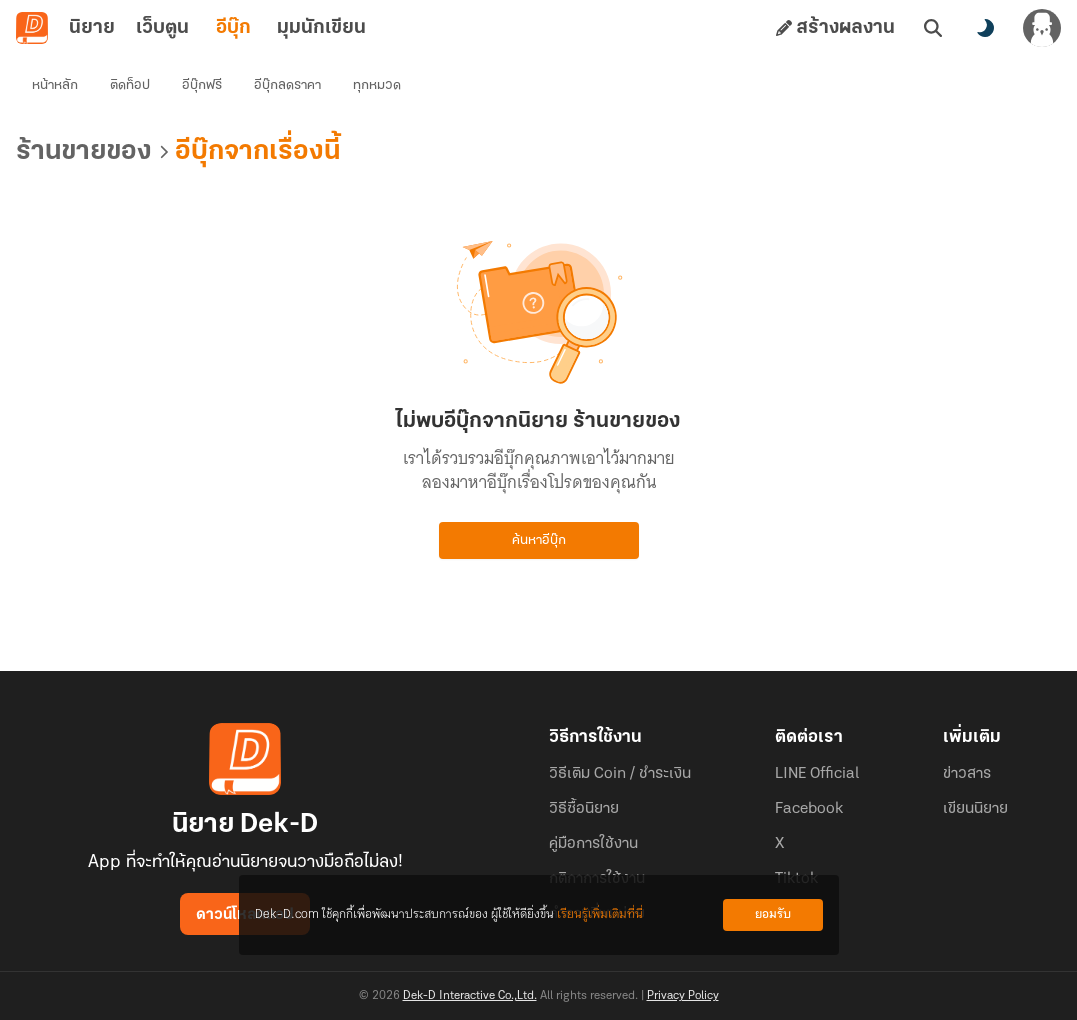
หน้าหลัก (55, 85)
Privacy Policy (683, 996)
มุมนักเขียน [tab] (321, 28)
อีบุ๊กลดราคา (287, 85)
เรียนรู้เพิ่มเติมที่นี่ (600, 914)
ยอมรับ (773, 914)
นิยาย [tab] (92, 28)
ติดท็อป (130, 85)
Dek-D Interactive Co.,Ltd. (470, 996)
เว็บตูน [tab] (162, 28)
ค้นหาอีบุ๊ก (539, 540)
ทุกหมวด (377, 85)
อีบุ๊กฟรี (202, 85)
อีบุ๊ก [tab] (233, 28)
